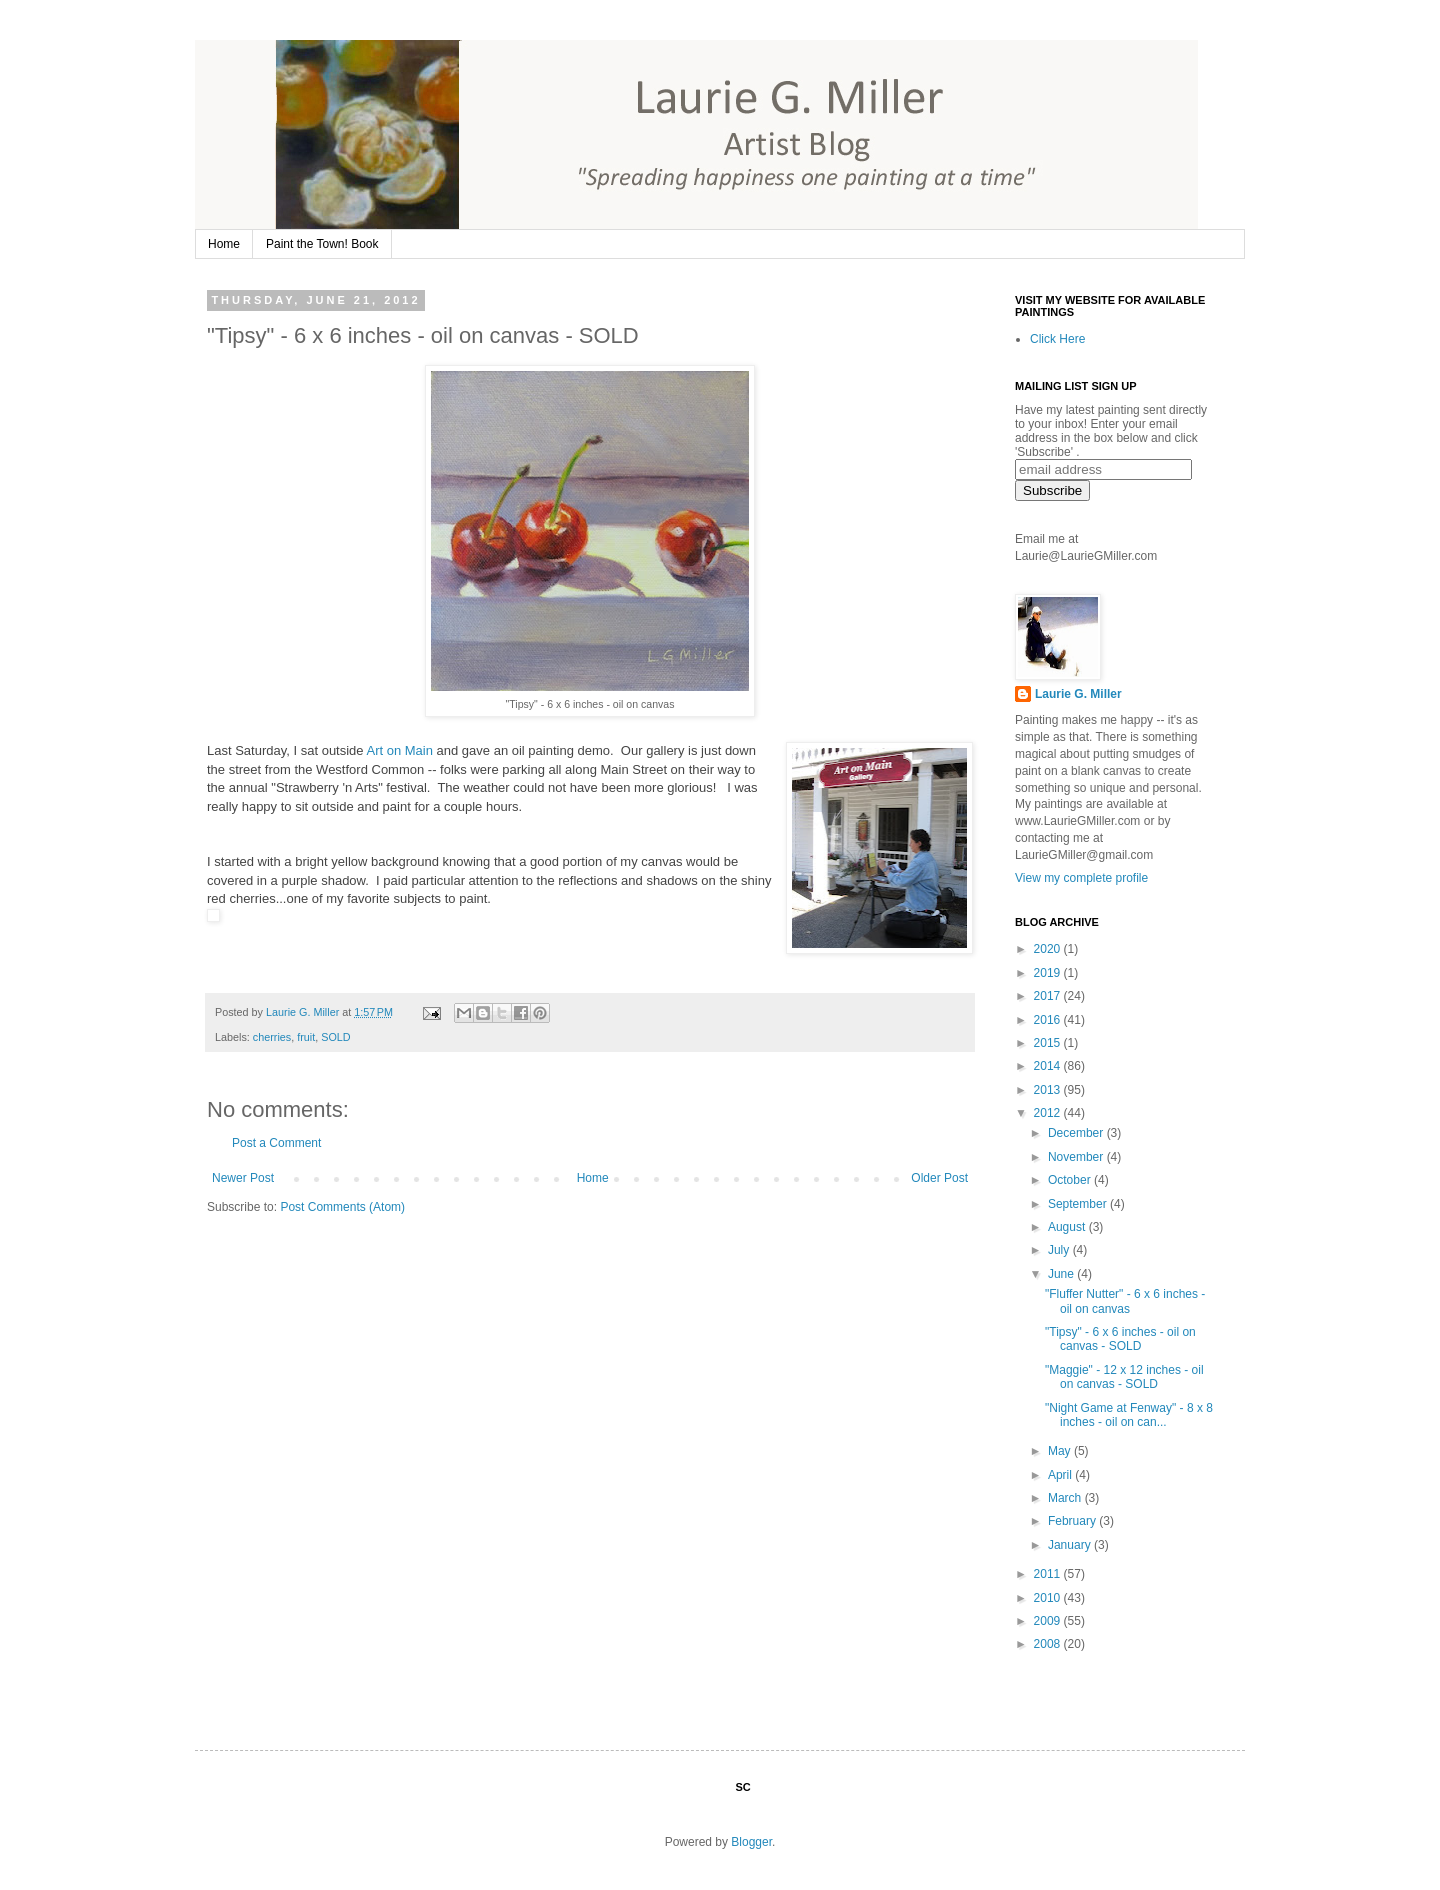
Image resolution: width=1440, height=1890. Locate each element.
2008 (1049, 1644)
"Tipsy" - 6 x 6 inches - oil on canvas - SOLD (1120, 1339)
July (1060, 1250)
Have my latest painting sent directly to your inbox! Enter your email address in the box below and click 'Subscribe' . (1111, 431)
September (1079, 1204)
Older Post (939, 1178)
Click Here (1057, 339)
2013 (1049, 1090)
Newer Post (243, 1178)
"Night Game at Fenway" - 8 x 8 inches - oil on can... (1129, 1415)
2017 (1049, 996)
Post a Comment (276, 1143)
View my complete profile (1081, 878)
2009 (1049, 1621)
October (1071, 1180)
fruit (306, 1037)
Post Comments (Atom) (342, 1207)
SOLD (335, 1037)
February (1073, 1521)
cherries (272, 1037)
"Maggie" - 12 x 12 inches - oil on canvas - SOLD (1124, 1377)
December (1077, 1133)
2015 (1049, 1043)
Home (224, 244)
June (1062, 1274)
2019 (1049, 973)
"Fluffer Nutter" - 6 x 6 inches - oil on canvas (1125, 1301)
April (1061, 1475)
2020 (1049, 949)
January (1071, 1545)
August (1068, 1227)
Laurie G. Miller (1078, 694)
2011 (1049, 1574)
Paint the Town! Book (322, 244)
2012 (1049, 1113)
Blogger (751, 1842)
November (1077, 1157)
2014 (1049, 1066)
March (1066, 1498)
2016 (1049, 1020)
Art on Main (399, 750)
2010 (1049, 1598)
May (1061, 1451)
